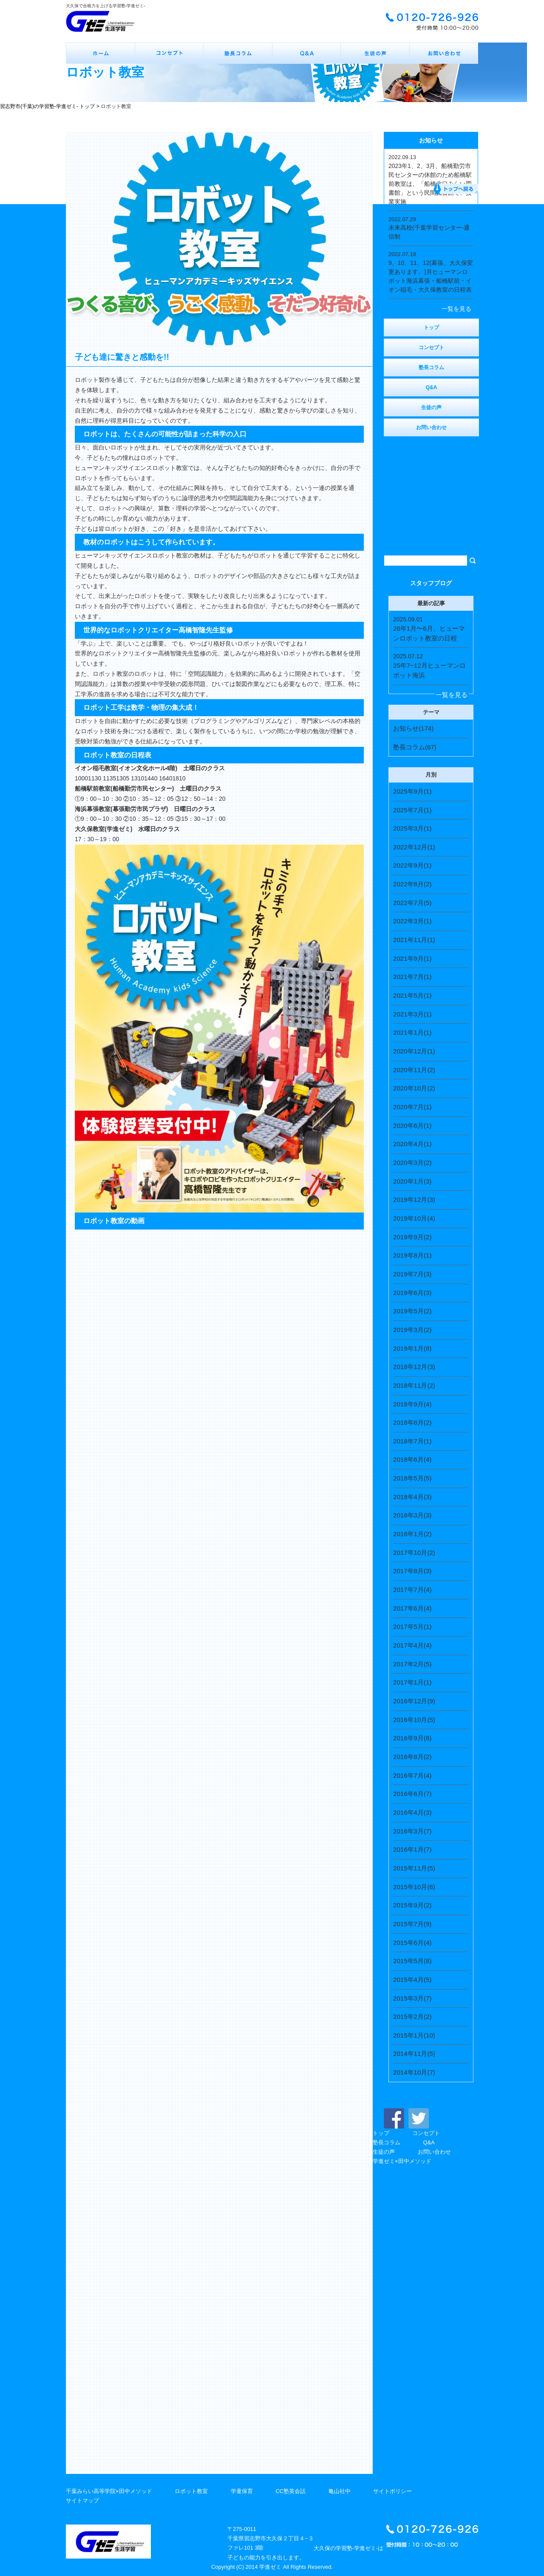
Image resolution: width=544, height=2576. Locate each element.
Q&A (429, 2142)
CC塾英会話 (290, 2491)
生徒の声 (384, 2152)
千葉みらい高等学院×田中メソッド (109, 2491)
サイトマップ (82, 2500)
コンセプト (426, 2133)
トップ (381, 2133)
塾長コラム (386, 2142)
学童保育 (242, 2491)
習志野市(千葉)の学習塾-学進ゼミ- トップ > (50, 106)
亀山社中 (340, 2491)
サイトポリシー (392, 2491)
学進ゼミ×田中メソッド (402, 2161)
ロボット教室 (191, 2491)
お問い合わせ (434, 2152)
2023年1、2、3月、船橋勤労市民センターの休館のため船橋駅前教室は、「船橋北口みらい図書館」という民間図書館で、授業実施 (430, 183)
